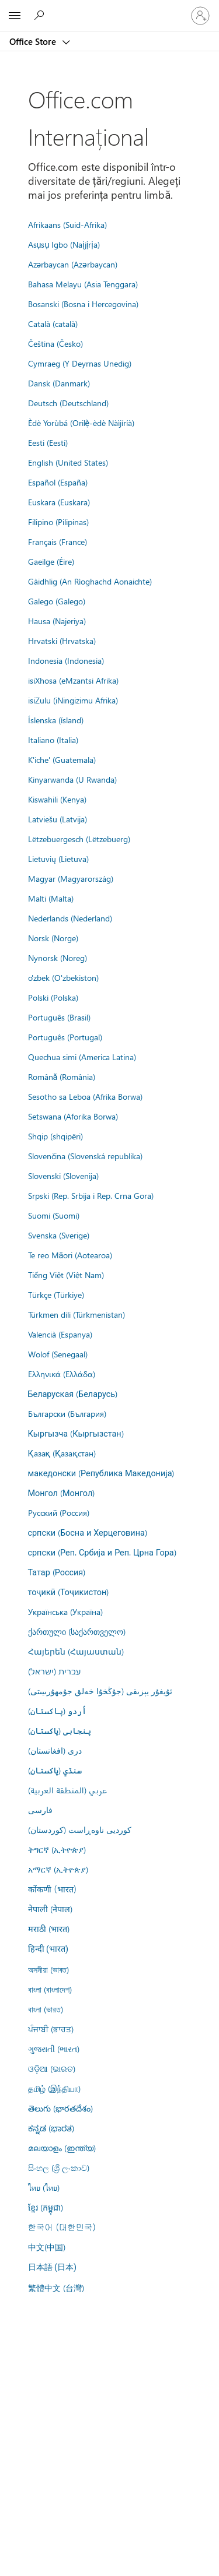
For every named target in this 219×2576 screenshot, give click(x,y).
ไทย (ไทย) (44, 2187)
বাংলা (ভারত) (45, 2009)
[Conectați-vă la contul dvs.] (200, 16)
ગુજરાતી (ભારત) (53, 2048)
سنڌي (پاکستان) (55, 1770)
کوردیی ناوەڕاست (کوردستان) (79, 1829)
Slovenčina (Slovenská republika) (85, 1156)
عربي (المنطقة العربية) (67, 1790)
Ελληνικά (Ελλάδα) (61, 1374)
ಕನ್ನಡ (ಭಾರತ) (51, 2128)
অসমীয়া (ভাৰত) (48, 1969)
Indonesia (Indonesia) (66, 660)
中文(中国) (46, 2247)
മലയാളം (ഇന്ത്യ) (62, 2147)
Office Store (33, 41)
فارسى (40, 1809)
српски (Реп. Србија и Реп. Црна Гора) (102, 1552)
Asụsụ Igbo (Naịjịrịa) (64, 244)
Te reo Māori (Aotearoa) (70, 1255)
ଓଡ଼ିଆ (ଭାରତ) (51, 2068)
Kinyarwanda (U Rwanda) (72, 779)
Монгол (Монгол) (61, 1492)
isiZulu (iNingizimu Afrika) (73, 700)
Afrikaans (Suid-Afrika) (67, 224)
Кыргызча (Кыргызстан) (76, 1433)
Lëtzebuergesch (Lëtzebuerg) (79, 838)
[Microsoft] (109, 9)
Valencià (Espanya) (60, 1334)
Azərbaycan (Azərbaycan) (72, 264)
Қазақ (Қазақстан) (62, 1453)
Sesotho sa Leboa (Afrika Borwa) (85, 1096)
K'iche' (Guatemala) (62, 759)
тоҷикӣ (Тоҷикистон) (68, 1591)
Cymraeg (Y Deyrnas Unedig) (79, 363)
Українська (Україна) (65, 1611)
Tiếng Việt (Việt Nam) (66, 1274)
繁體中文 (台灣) (56, 2287)
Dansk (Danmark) (59, 383)
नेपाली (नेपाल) (50, 1909)
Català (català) (53, 323)
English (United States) (68, 462)
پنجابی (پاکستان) (59, 1730)
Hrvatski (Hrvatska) (62, 640)
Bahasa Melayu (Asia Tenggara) (83, 284)
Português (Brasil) (59, 1017)
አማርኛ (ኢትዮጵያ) (58, 1869)
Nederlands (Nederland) (70, 918)
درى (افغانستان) (55, 1750)
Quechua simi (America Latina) (82, 1056)
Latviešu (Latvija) (57, 819)
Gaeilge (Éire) (51, 561)
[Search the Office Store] (41, 15)
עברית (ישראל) (54, 1671)
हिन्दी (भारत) (48, 1949)
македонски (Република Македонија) (101, 1473)
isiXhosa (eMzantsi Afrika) (73, 680)
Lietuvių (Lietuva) (58, 858)
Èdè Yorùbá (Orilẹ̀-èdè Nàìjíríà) (81, 422)
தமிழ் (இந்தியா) (54, 2088)
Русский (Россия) (58, 1512)
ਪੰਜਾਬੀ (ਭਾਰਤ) (51, 2029)
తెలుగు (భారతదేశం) (60, 2108)
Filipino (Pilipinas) (58, 521)
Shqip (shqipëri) (55, 1136)
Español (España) (58, 482)
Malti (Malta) (51, 898)
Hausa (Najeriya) (57, 621)
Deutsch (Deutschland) (68, 403)
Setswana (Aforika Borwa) (73, 1116)
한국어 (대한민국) (62, 2227)
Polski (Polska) (53, 997)
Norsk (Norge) (53, 938)
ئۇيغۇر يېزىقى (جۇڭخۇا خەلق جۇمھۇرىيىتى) (100, 1691)
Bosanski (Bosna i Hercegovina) (83, 303)
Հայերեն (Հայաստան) (76, 1651)
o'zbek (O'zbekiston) (63, 977)
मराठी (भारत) (48, 1928)
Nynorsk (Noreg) (57, 957)
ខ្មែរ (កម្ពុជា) (45, 2207)
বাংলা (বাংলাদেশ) (50, 1989)
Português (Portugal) (65, 1037)
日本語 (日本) (52, 2267)
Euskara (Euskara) (59, 502)
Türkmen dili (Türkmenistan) (76, 1314)
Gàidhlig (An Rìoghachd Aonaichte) (90, 581)
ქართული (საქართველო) (77, 1631)
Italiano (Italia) (53, 739)
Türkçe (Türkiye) (56, 1294)
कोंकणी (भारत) (52, 1889)
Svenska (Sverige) (58, 1235)
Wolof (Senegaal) (58, 1354)
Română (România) (62, 1076)
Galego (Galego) (56, 601)
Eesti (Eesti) (48, 442)
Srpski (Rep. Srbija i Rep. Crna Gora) (91, 1195)
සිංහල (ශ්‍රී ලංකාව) (58, 2167)
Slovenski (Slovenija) (63, 1175)
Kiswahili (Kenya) (57, 799)
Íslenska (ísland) (56, 720)
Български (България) (67, 1413)
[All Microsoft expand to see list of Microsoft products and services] (15, 16)
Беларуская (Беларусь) (73, 1393)
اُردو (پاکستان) (57, 1710)
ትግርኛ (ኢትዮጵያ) (57, 1849)
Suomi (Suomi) (53, 1215)
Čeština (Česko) (55, 343)
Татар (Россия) (57, 1572)
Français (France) (57, 541)
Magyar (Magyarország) (70, 878)
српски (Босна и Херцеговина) (87, 1532)
